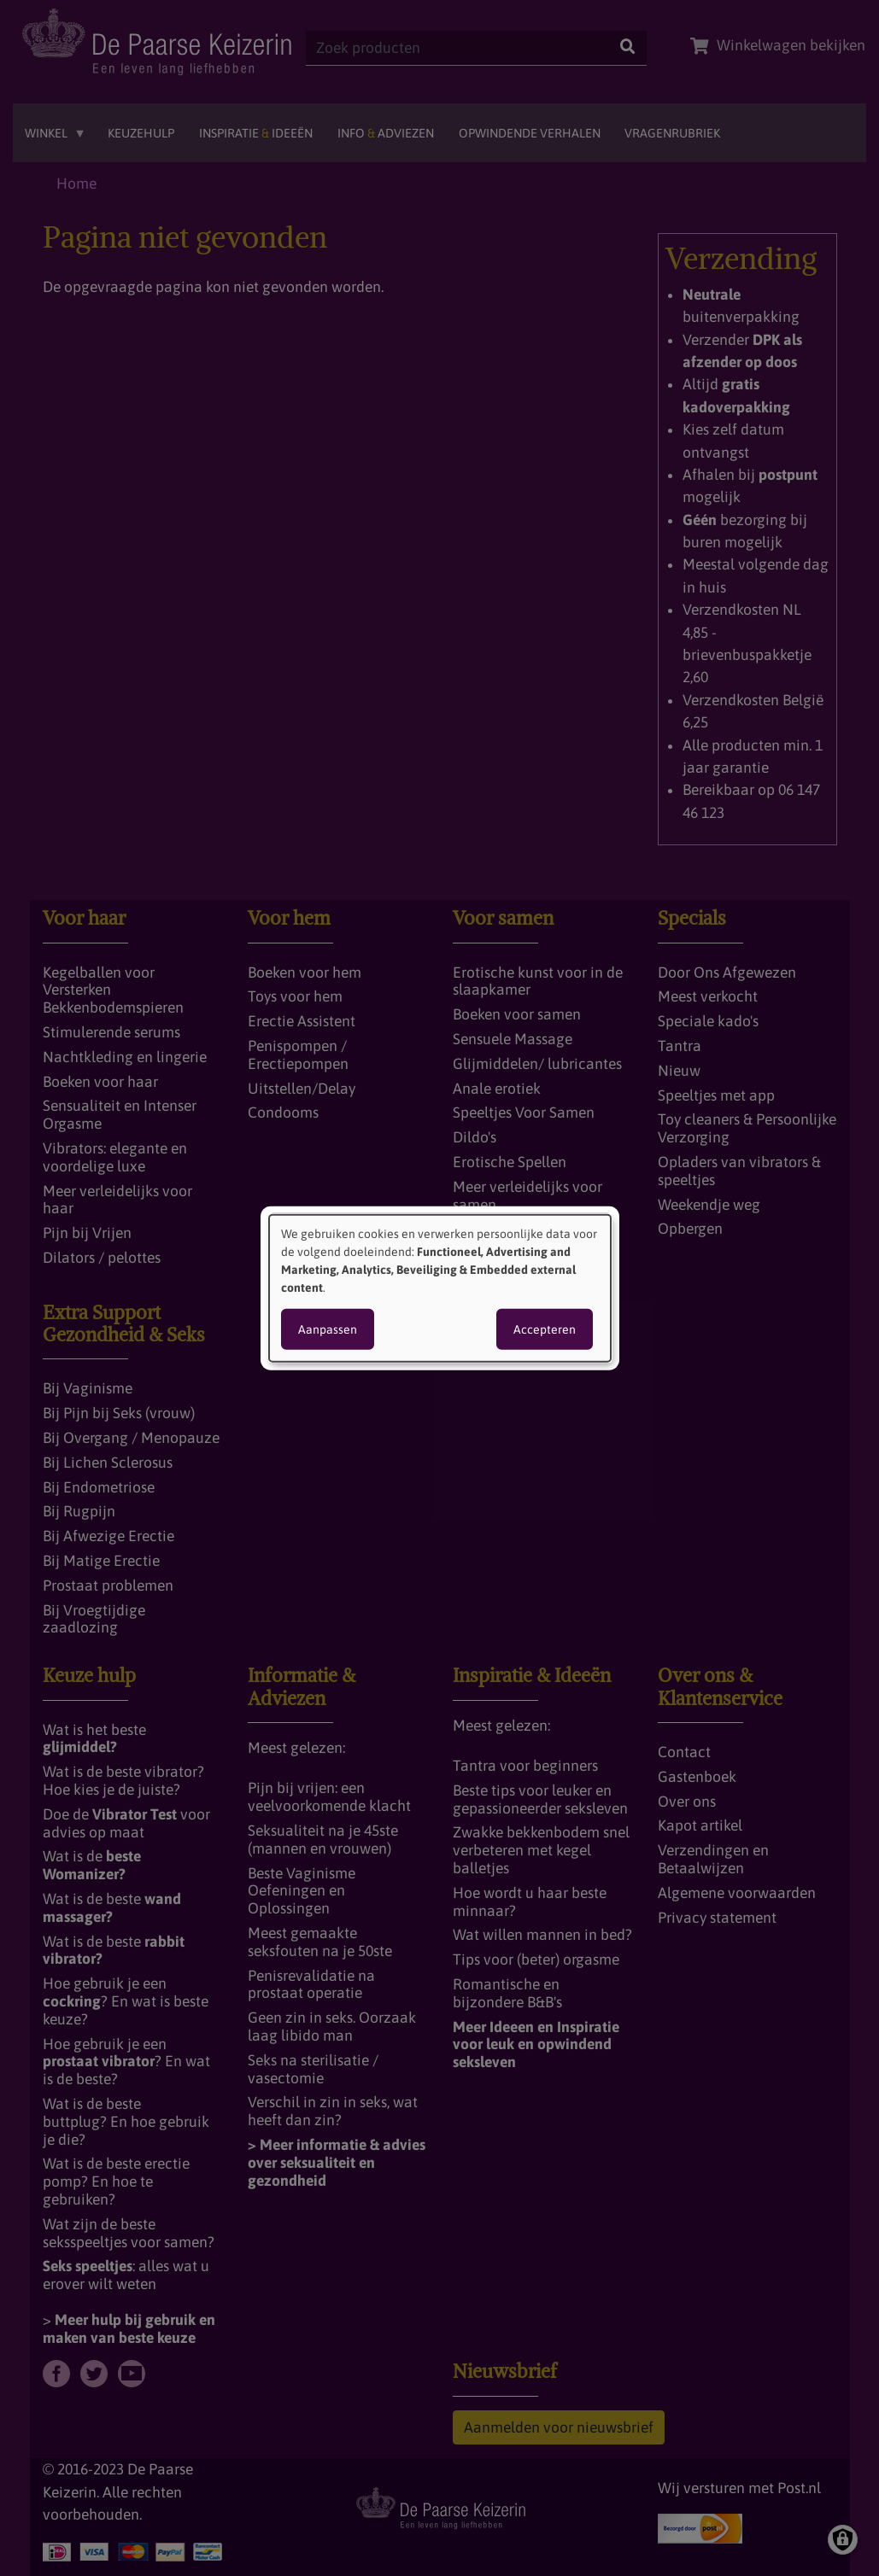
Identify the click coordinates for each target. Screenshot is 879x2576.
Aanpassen (327, 1329)
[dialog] (440, 1288)
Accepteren (544, 1329)
